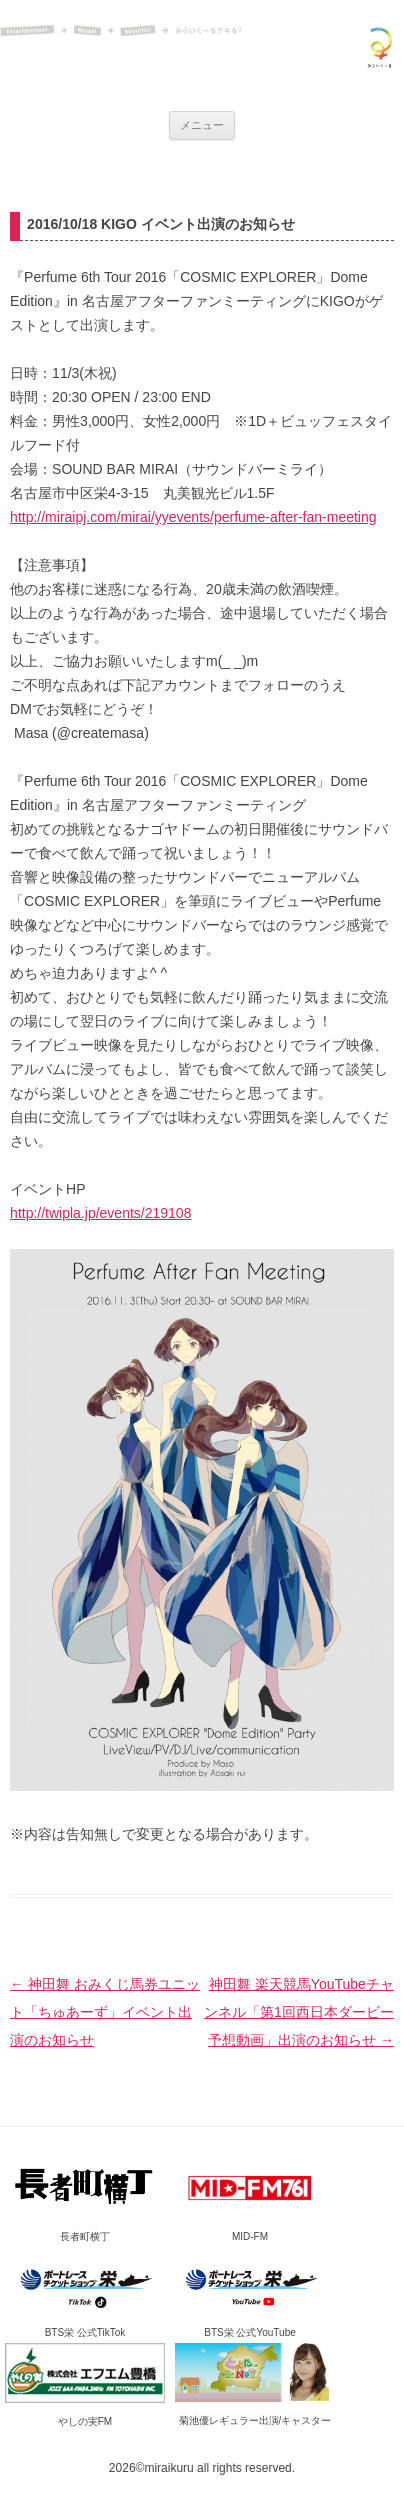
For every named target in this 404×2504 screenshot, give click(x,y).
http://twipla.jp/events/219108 (100, 1213)
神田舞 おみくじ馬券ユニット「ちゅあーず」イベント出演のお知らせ (105, 2012)
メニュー (202, 125)
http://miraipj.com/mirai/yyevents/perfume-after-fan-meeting (193, 517)
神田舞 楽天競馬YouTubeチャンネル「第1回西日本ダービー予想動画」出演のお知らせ (299, 2012)
